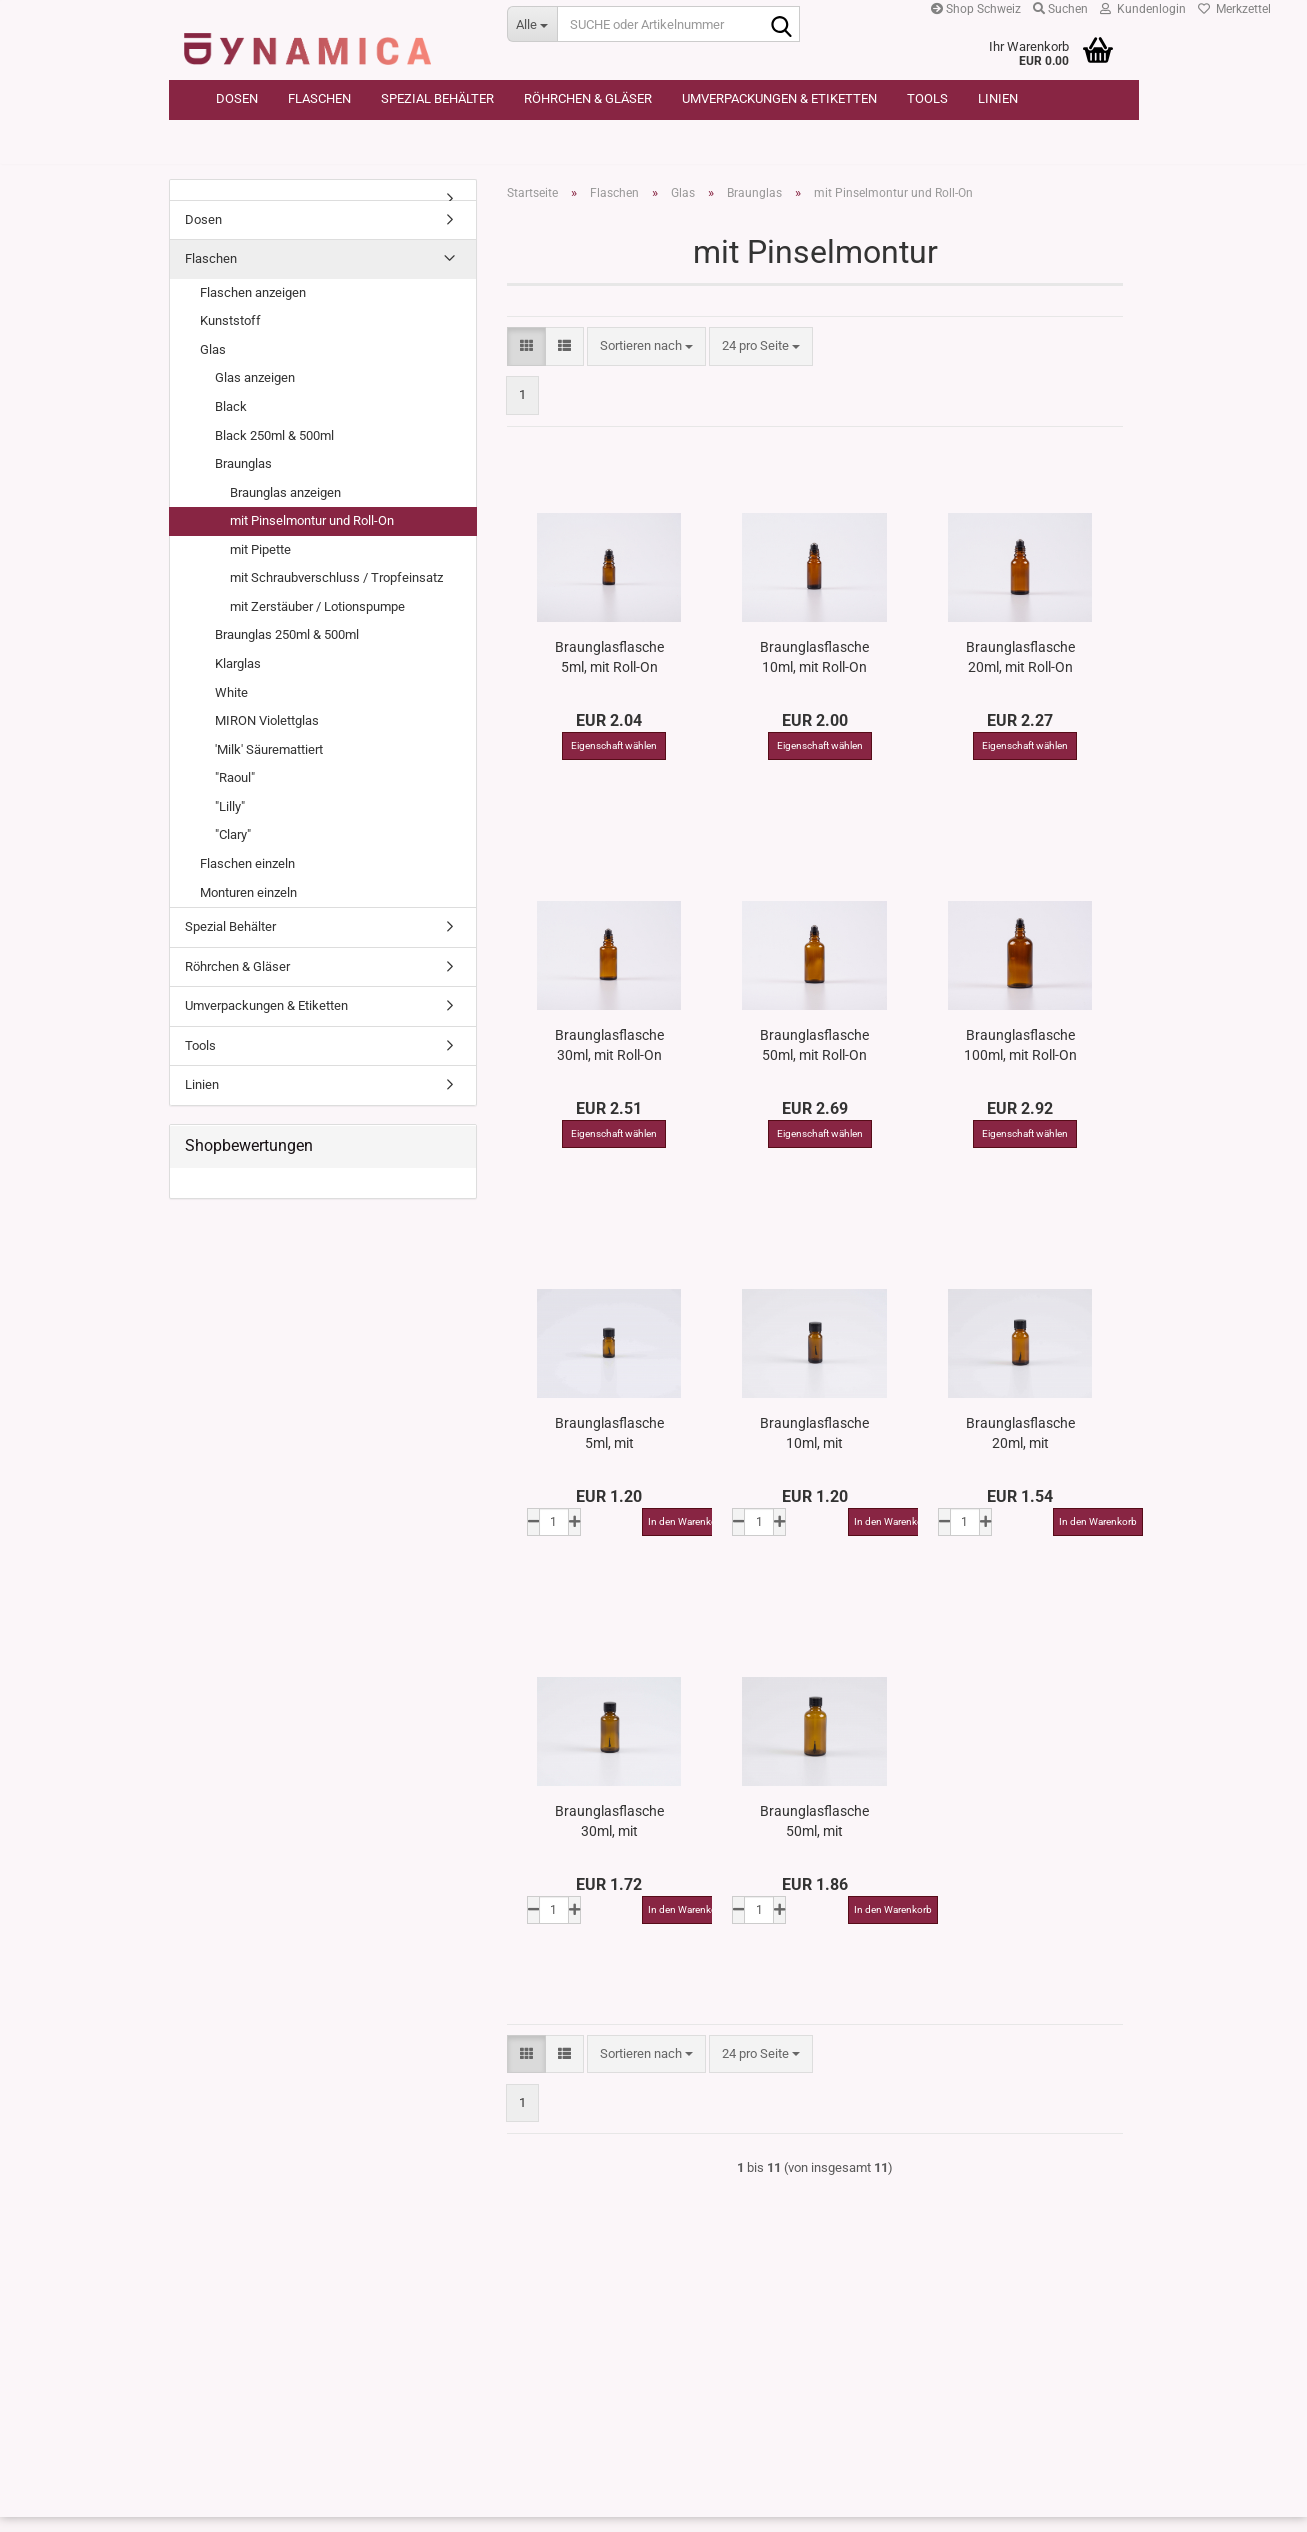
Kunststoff (230, 335)
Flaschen (319, 98)
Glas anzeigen (255, 392)
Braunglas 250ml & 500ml (287, 649)
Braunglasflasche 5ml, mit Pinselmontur (609, 1447)
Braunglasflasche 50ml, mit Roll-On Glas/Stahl (814, 1059)
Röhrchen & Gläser (588, 98)
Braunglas (243, 478)
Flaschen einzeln (247, 877)
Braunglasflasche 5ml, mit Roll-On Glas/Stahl (609, 671)
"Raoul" (235, 792)
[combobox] (646, 361)
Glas (213, 363)
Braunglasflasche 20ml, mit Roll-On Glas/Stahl (1020, 671)
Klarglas (238, 677)
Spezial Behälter (437, 98)
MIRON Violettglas (267, 735)
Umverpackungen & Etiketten (779, 98)
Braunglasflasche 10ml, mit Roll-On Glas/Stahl (814, 671)
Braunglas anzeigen (285, 506)
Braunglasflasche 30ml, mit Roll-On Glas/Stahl (609, 1059)
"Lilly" (230, 820)
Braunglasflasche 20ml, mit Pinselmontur (1020, 1447)
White (231, 706)
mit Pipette (260, 563)
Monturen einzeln (248, 906)
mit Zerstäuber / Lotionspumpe (317, 620)
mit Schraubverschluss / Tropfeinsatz (336, 592)
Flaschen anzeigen (253, 306)
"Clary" (233, 849)
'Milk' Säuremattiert (269, 763)
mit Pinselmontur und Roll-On (312, 535)
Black (231, 420)
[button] (526, 361)
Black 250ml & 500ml (274, 449)
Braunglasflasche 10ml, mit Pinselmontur (814, 1447)
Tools (927, 98)
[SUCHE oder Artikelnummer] (532, 24)
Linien (998, 98)
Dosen (237, 98)
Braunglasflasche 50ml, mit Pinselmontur (814, 1835)
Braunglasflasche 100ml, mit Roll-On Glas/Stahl (1020, 1059)
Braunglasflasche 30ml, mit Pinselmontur (609, 1835)
